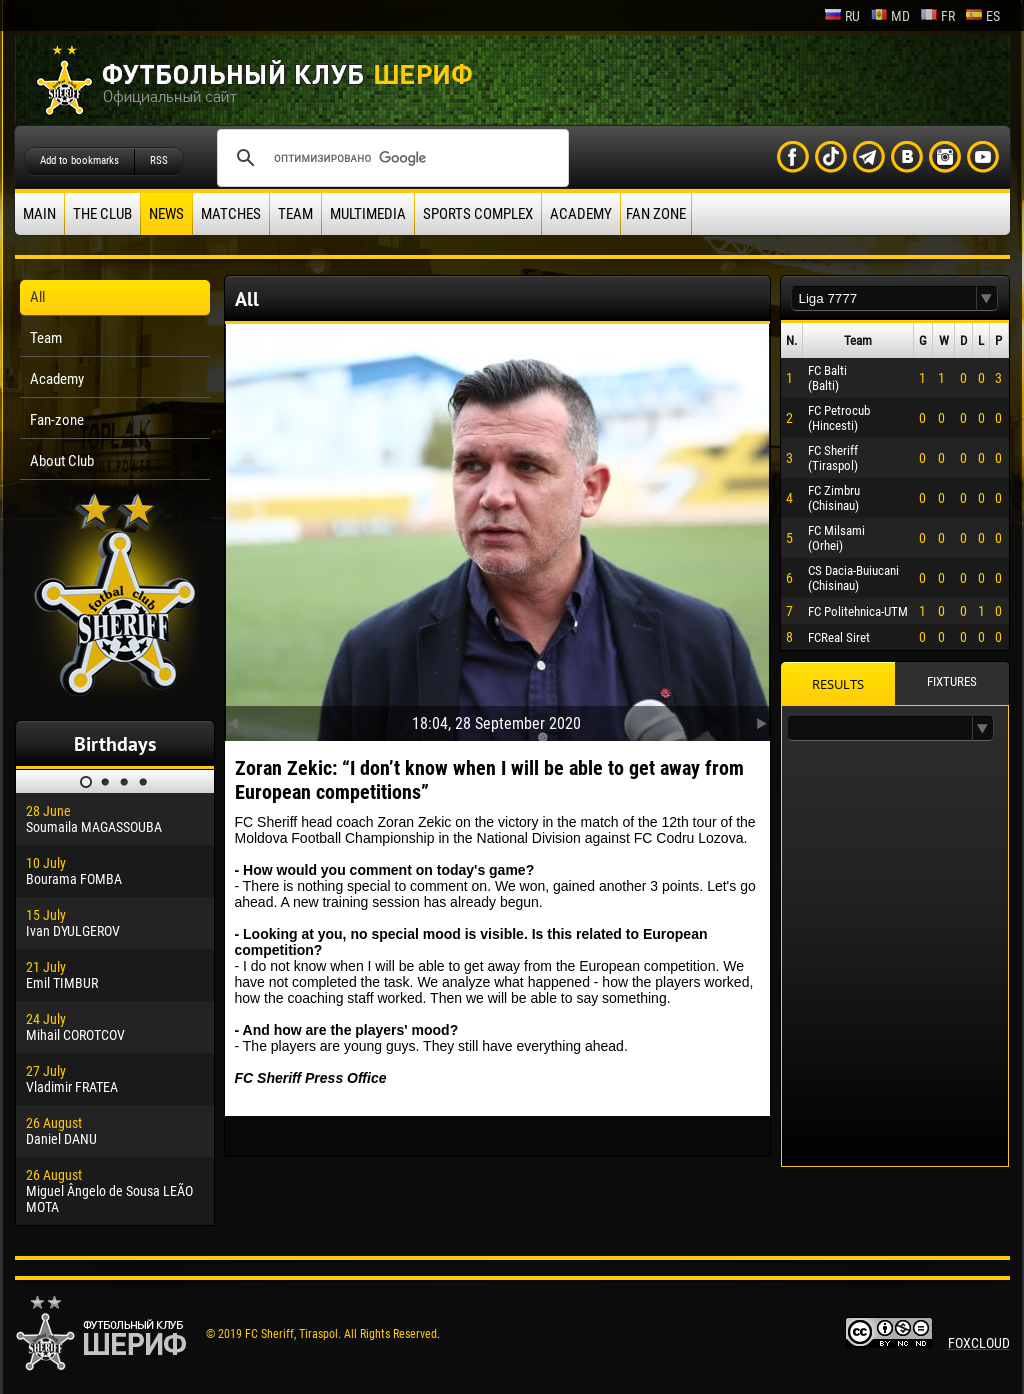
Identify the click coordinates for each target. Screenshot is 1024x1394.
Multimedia (368, 214)
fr (937, 16)
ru (842, 16)
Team (295, 214)
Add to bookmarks (79, 160)
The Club (102, 214)
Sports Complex (478, 214)
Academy (581, 214)
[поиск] (390, 158)
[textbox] (884, 298)
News (166, 214)
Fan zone (656, 214)
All (37, 297)
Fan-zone (57, 420)
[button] (987, 298)
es (982, 16)
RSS (159, 160)
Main (39, 214)
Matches (231, 214)
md (890, 16)
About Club (62, 461)
